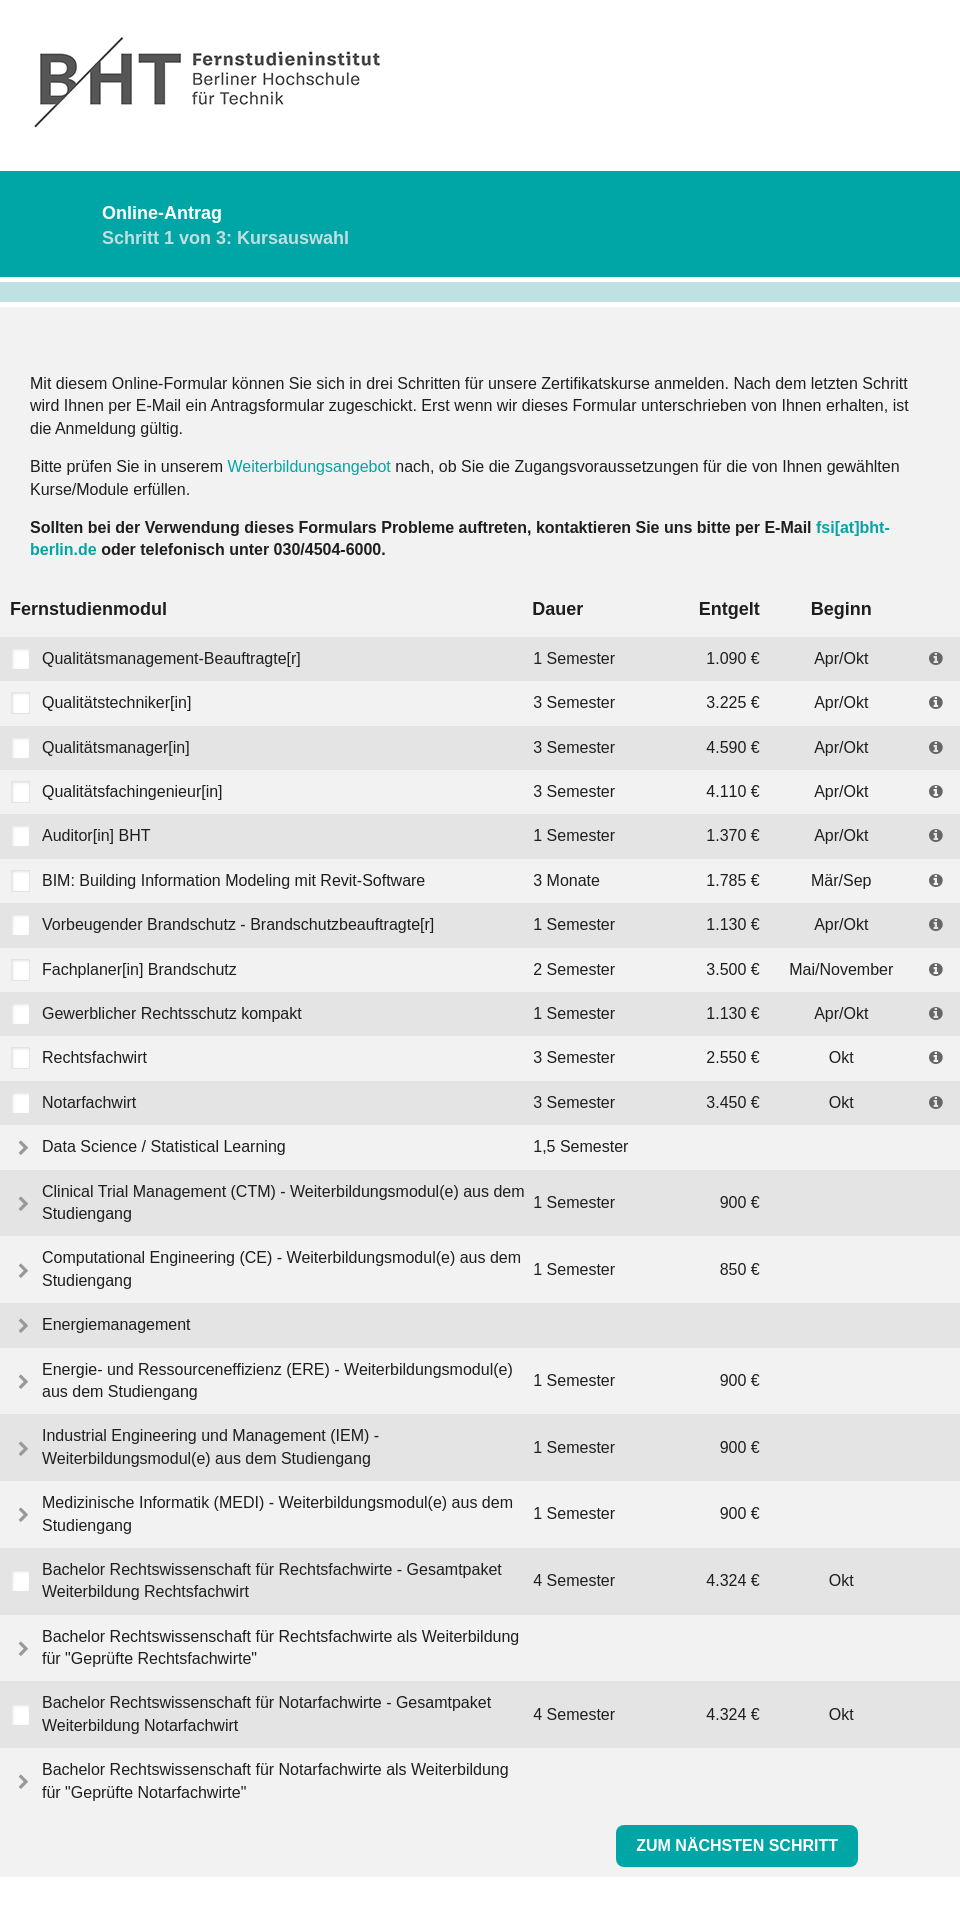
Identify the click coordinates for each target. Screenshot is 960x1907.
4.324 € (732, 1580)
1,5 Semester (580, 1146)
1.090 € (732, 658)
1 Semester (574, 658)
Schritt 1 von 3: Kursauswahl (225, 238)
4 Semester (574, 1580)
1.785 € (732, 880)
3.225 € (732, 702)
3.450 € (732, 1102)
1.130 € (732, 924)
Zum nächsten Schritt (737, 1845)
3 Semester (574, 702)
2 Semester (574, 969)
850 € (740, 1269)
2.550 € (732, 1057)
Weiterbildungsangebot (308, 466)
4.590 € (732, 747)
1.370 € (732, 835)
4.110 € (732, 791)
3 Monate (566, 880)
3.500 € (732, 969)
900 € (740, 1202)
